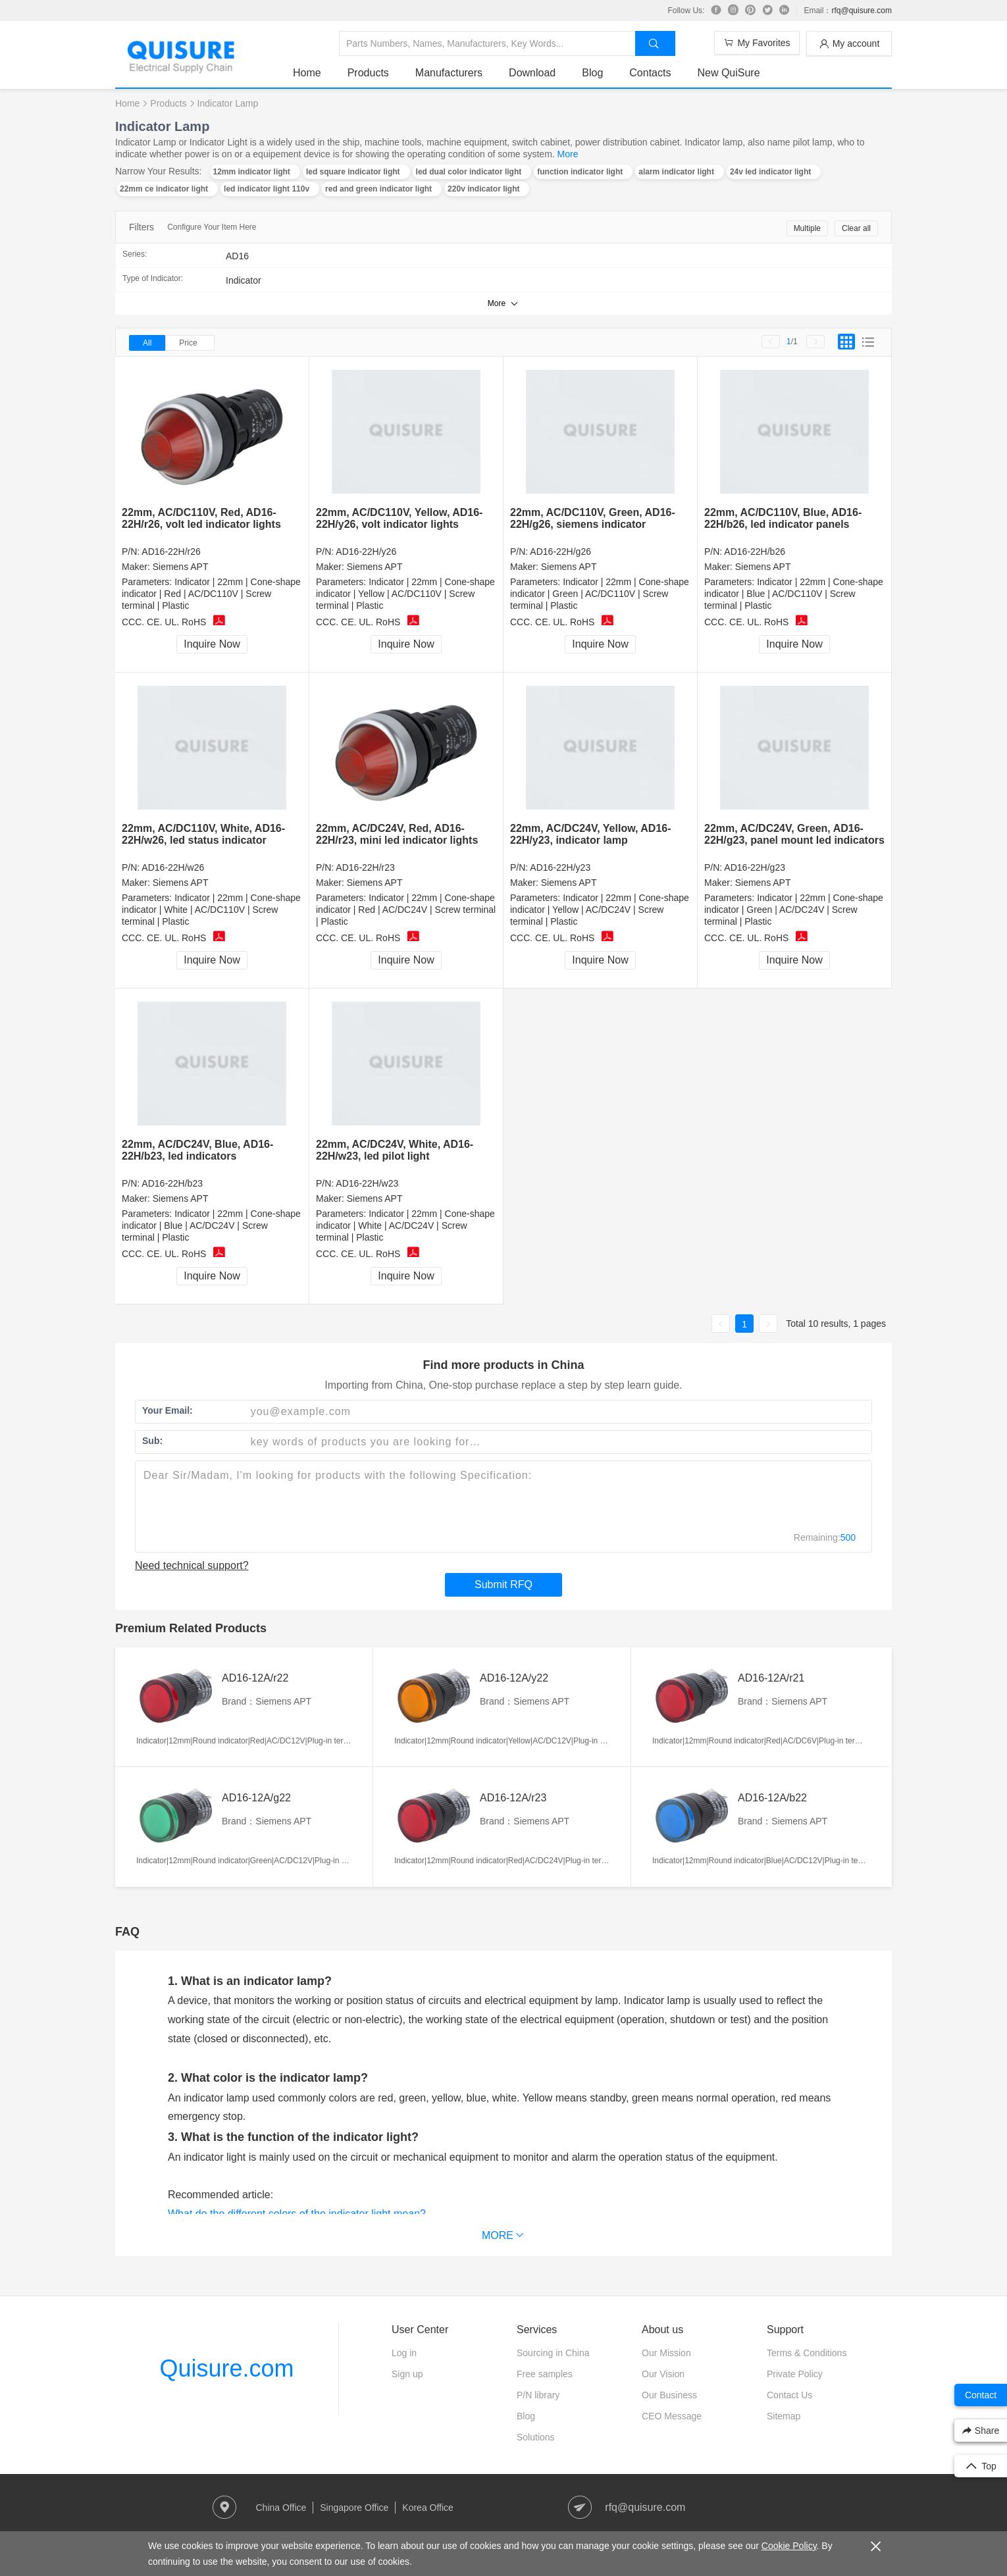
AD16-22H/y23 (560, 867)
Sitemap (783, 2416)
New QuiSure (728, 72)
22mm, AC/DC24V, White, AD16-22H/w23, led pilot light (394, 1150)
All (147, 343)
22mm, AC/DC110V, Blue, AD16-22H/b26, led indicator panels (783, 518)
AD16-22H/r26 (171, 551)
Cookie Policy (789, 2545)
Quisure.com (226, 2368)
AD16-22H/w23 (367, 1183)
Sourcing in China (553, 2353)
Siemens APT (181, 566)
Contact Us (789, 2395)
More (568, 154)
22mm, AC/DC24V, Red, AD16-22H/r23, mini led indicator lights (397, 834)
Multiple (807, 228)
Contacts (650, 72)
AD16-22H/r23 (365, 867)
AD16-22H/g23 (754, 867)
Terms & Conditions (806, 2353)
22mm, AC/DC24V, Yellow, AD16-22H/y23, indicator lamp (590, 834)
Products (368, 72)
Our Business (669, 2395)
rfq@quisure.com (861, 10)
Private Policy (795, 2374)
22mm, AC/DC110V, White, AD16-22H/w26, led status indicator (203, 834)
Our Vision (663, 2374)
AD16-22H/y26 (366, 551)
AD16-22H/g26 (560, 551)
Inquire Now (212, 644)
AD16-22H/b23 (172, 1183)
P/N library (538, 2395)
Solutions (536, 2437)
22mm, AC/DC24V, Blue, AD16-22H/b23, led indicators (197, 1150)
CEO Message (672, 2416)
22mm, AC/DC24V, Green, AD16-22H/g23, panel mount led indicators (794, 834)
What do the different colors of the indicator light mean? (297, 2213)
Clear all (856, 228)
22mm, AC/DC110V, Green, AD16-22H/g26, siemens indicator (592, 518)
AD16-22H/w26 (173, 867)
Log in (404, 2353)
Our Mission (666, 2353)
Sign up (407, 2374)
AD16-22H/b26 (754, 551)
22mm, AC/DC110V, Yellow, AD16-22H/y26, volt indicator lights (399, 518)
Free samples (545, 2374)
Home (307, 72)
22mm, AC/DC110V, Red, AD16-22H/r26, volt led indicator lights (201, 518)
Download (532, 72)
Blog (592, 72)
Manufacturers (448, 72)
